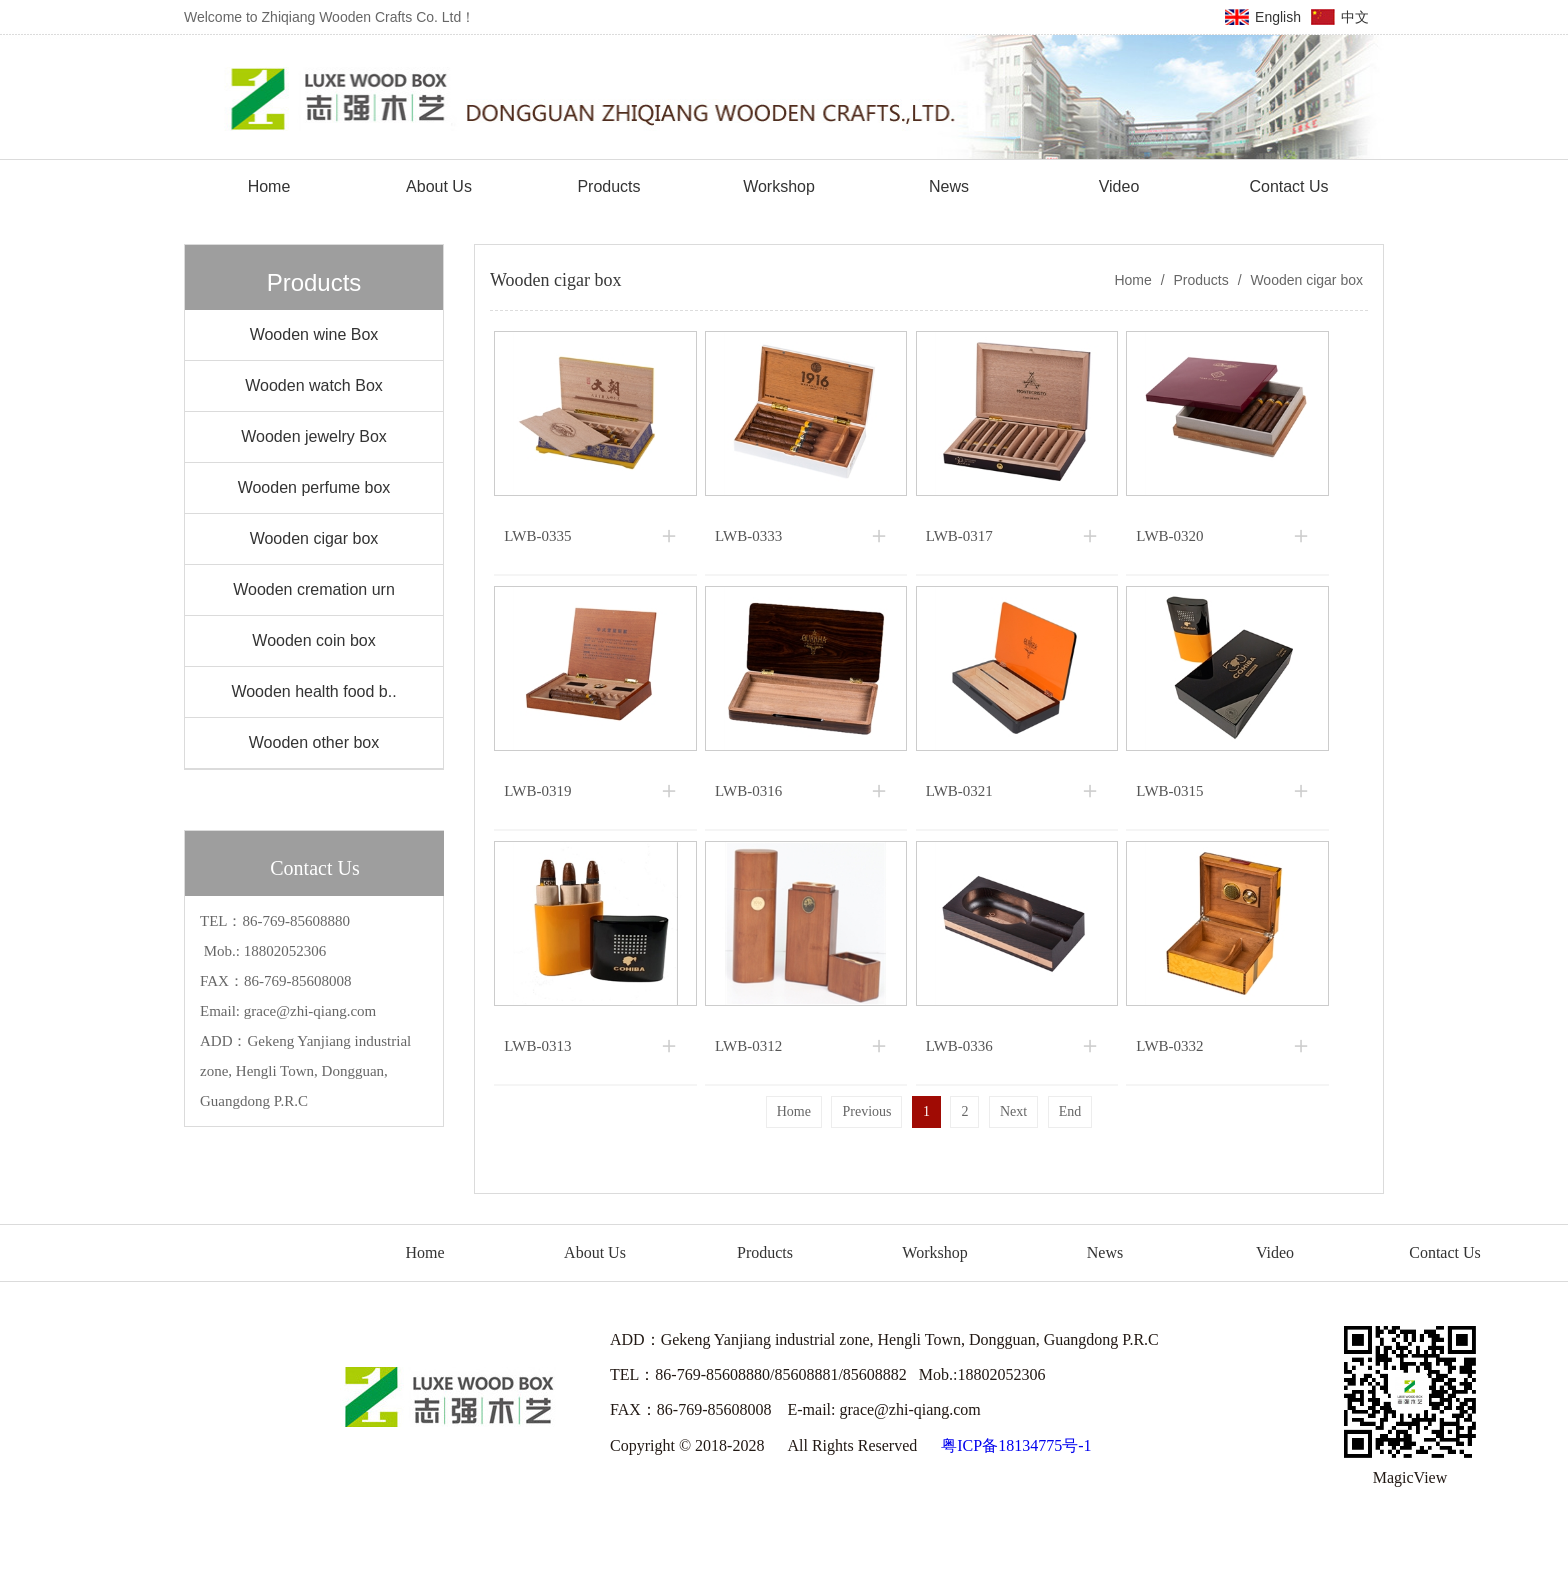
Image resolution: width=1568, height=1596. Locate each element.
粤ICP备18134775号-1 (1016, 1445)
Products (1201, 280)
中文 (1355, 17)
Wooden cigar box (1305, 280)
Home (1132, 280)
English (1278, 17)
